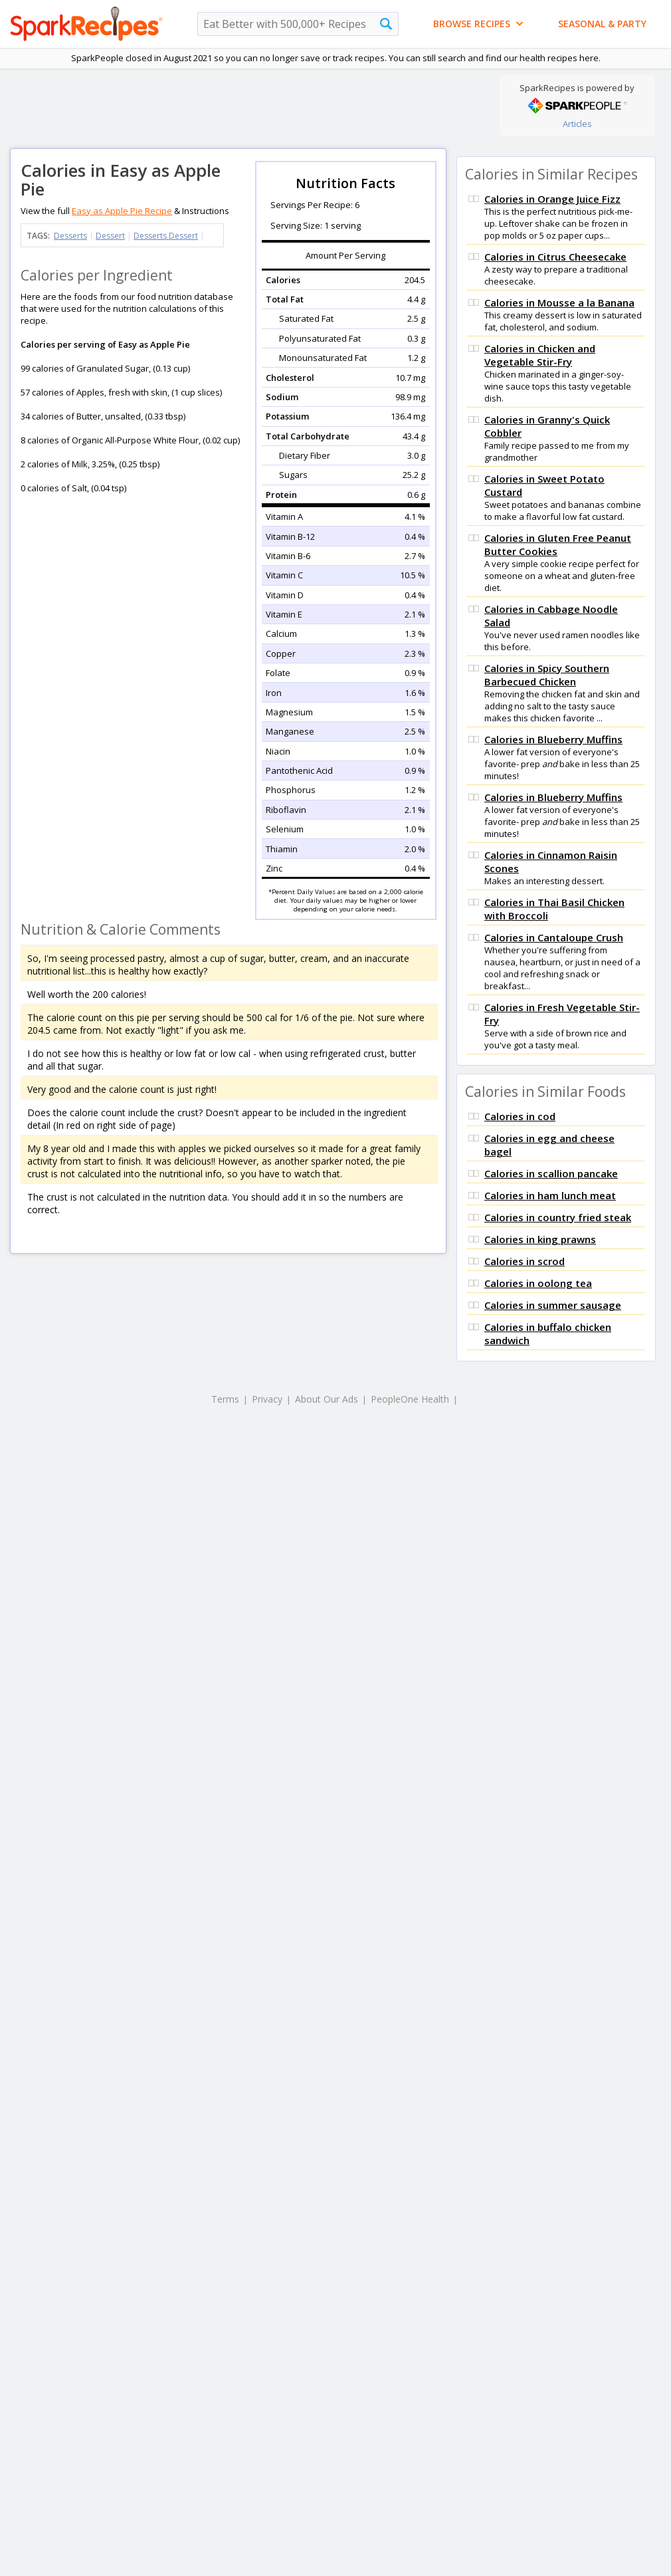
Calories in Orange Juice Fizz (552, 198)
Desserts (70, 235)
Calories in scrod (524, 1261)
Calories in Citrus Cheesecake (555, 256)
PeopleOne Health (410, 1399)
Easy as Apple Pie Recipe (122, 211)
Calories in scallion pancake (551, 1173)
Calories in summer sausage (552, 1305)
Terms (225, 1399)
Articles (577, 124)
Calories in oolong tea (538, 1283)
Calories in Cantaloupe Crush (553, 937)
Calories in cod (519, 1116)
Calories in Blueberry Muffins (553, 739)
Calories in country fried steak (557, 1217)
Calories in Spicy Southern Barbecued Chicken (546, 674)
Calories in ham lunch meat (550, 1195)
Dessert (110, 235)
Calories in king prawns (540, 1239)
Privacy (267, 1399)
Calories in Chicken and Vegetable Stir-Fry (539, 355)
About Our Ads (326, 1399)
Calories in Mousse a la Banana (559, 302)
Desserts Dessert (166, 235)
